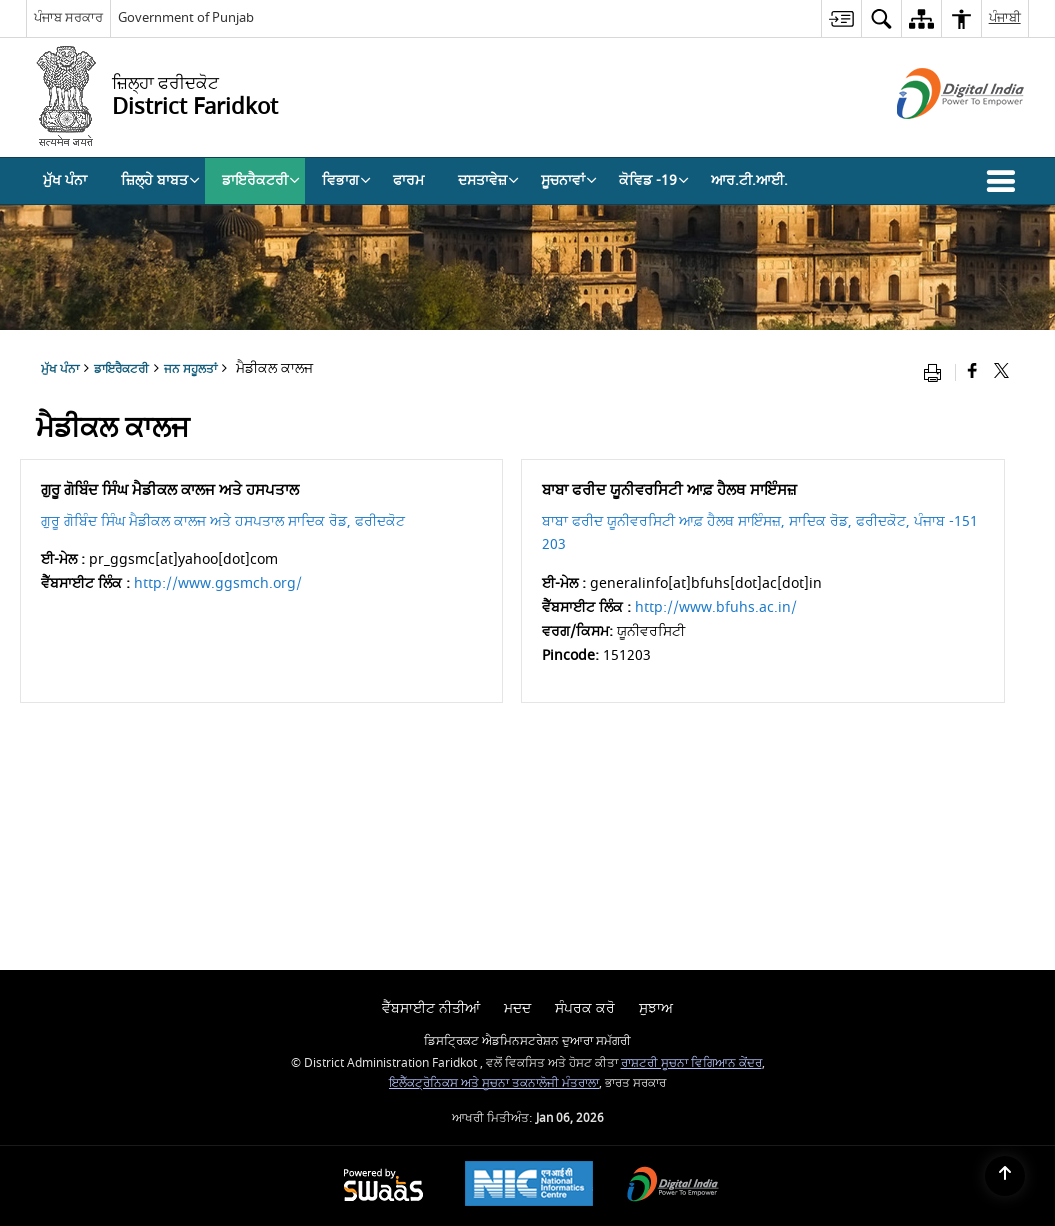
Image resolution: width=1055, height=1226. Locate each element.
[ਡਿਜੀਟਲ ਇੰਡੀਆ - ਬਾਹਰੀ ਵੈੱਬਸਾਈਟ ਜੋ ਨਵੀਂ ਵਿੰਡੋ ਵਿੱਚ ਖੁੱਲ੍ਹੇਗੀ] (935, 136)
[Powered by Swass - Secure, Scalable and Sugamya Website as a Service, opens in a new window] (383, 1186)
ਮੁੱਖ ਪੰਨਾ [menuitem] (65, 180)
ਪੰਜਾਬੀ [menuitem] (1005, 17)
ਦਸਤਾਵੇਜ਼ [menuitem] (488, 180)
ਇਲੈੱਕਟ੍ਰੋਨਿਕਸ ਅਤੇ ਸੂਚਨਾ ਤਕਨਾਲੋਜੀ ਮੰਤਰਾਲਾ (494, 1083)
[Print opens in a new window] (937, 372)
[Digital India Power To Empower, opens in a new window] (673, 1186)
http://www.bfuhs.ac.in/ (716, 607)
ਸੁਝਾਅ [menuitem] (656, 1008)
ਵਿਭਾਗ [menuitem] (346, 180)
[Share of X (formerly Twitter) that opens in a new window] (1001, 372)
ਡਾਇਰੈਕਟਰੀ (121, 369)
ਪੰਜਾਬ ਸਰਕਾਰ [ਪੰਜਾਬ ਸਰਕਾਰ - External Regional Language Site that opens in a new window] (68, 17)
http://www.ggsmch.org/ (218, 583)
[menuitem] (841, 18)
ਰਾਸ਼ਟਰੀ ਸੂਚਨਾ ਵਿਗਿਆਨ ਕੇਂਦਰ (691, 1063)
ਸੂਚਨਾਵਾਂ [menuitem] (569, 180)
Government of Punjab (186, 17)
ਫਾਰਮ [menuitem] (408, 180)
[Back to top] (1005, 1176)
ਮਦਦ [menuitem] (517, 1008)
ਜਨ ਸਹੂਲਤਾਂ (190, 369)
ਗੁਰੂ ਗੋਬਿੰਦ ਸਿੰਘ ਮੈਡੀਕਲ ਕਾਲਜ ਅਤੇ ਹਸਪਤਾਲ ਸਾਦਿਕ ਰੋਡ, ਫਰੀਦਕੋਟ (223, 521)
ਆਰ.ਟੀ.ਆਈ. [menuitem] (749, 180)
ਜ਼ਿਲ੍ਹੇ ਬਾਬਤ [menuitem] (160, 180)
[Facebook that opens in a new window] (972, 372)
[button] (1005, 181)
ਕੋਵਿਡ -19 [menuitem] (654, 180)
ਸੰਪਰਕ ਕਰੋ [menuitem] (585, 1008)
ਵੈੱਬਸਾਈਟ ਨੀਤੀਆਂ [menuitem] (431, 1008)
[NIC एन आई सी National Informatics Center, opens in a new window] (529, 1186)
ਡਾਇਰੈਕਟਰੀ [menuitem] (261, 180)
